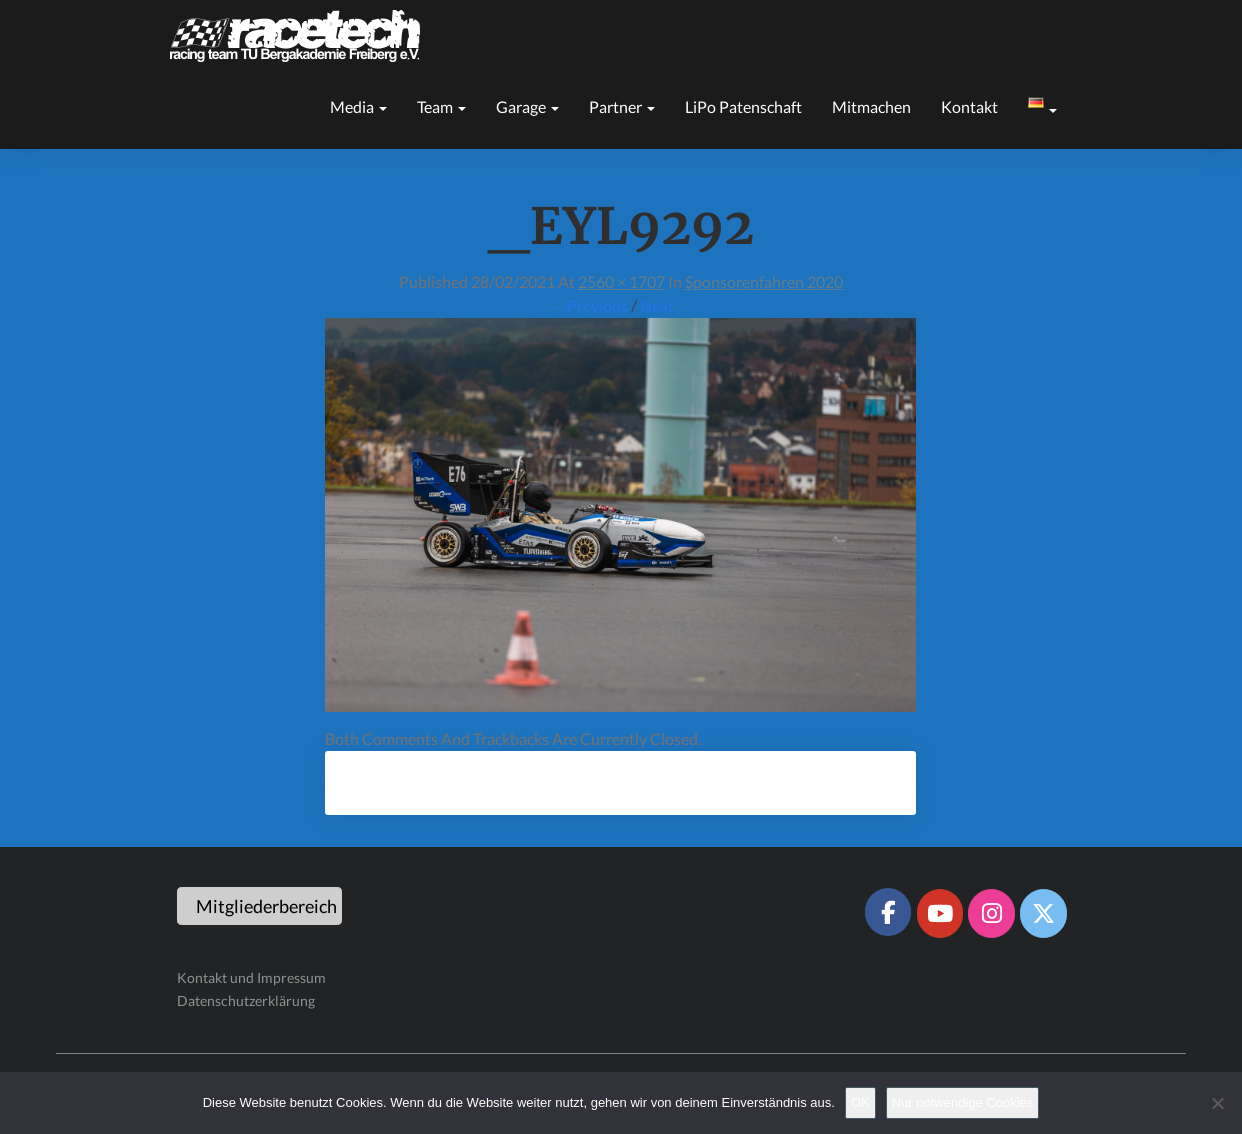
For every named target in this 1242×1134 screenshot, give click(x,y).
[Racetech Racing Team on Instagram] (991, 913)
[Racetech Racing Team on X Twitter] (1043, 913)
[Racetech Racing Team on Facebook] (888, 912)
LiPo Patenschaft (743, 106)
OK (860, 1102)
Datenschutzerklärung (246, 1000)
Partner (622, 106)
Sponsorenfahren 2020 (764, 281)
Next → (666, 305)
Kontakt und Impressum (251, 977)
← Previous (588, 305)
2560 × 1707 (621, 281)
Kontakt (969, 106)
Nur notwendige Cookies (963, 1102)
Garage (527, 106)
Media (358, 106)
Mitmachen (871, 106)
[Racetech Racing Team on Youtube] (940, 913)
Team (441, 106)
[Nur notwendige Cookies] (1217, 1103)
